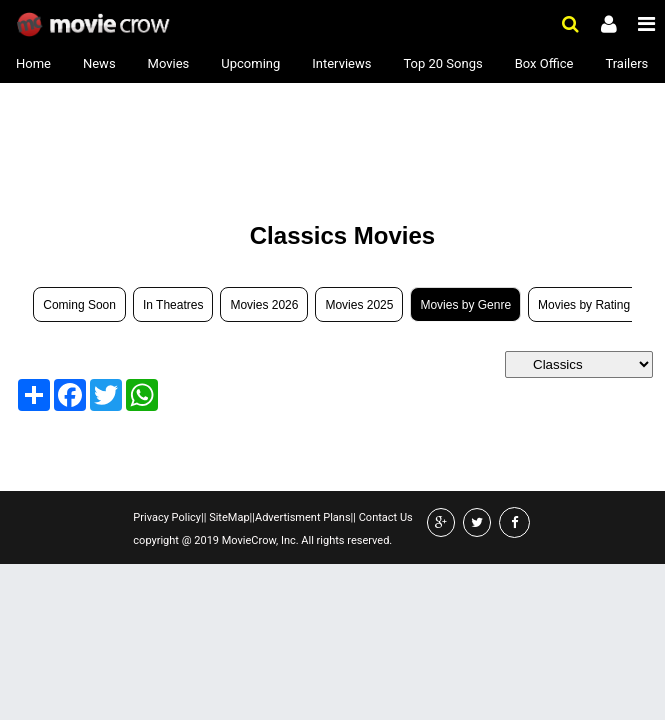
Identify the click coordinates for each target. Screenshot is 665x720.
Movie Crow (95, 25)
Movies (169, 63)
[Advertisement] (167, 142)
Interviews (341, 63)
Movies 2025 (359, 305)
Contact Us (384, 517)
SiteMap (227, 517)
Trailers (626, 63)
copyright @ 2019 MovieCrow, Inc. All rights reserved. (262, 540)
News (99, 63)
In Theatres (173, 305)
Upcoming (250, 63)
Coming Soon (79, 305)
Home (33, 63)
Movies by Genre (465, 305)
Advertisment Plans (303, 517)
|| (203, 517)
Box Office (544, 63)
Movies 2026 (264, 305)
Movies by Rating (584, 305)
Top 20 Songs (442, 63)
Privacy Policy (167, 517)
